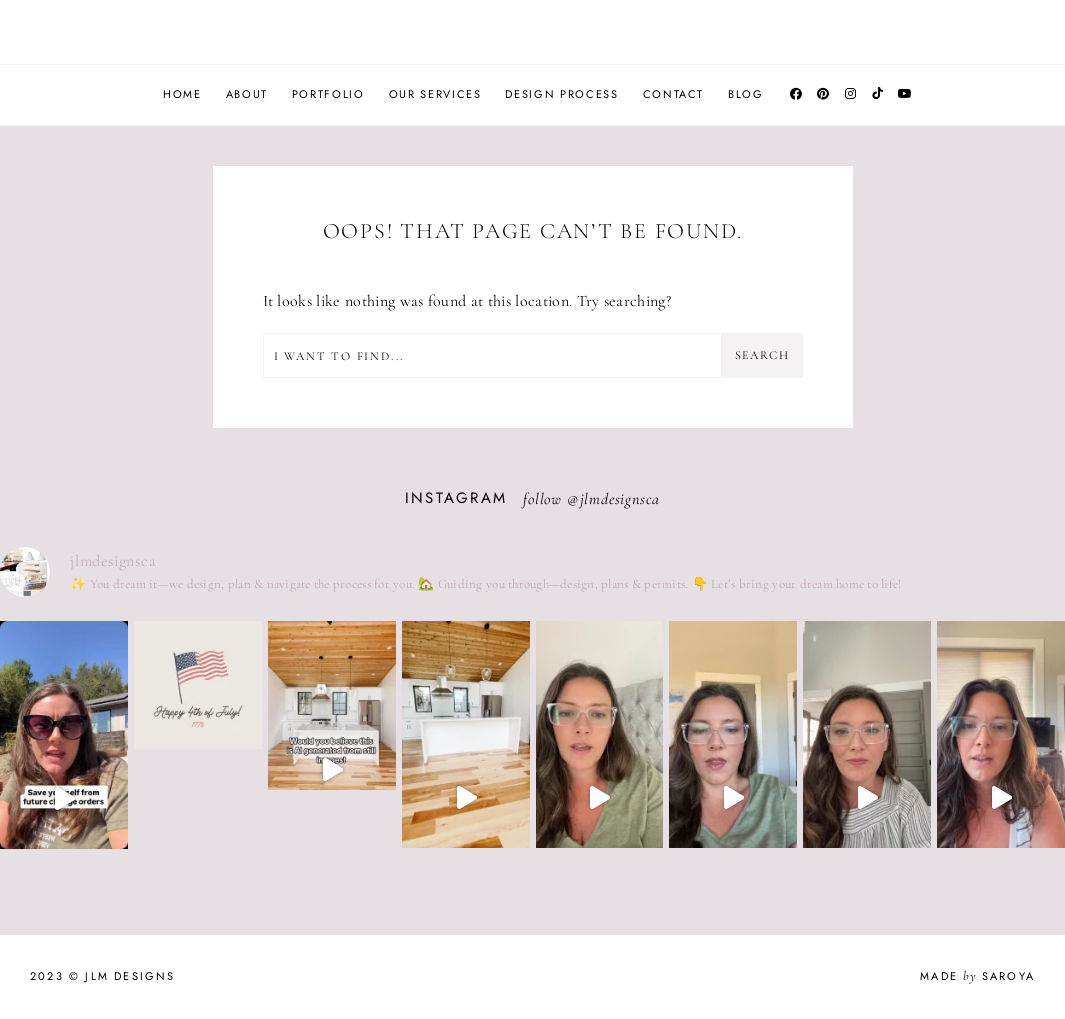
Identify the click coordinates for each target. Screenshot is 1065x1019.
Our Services (435, 94)
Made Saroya (977, 976)
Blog (746, 94)
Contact (674, 94)
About (247, 94)
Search (762, 355)
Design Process (561, 94)
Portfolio (328, 94)
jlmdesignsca (620, 499)
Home (182, 94)
